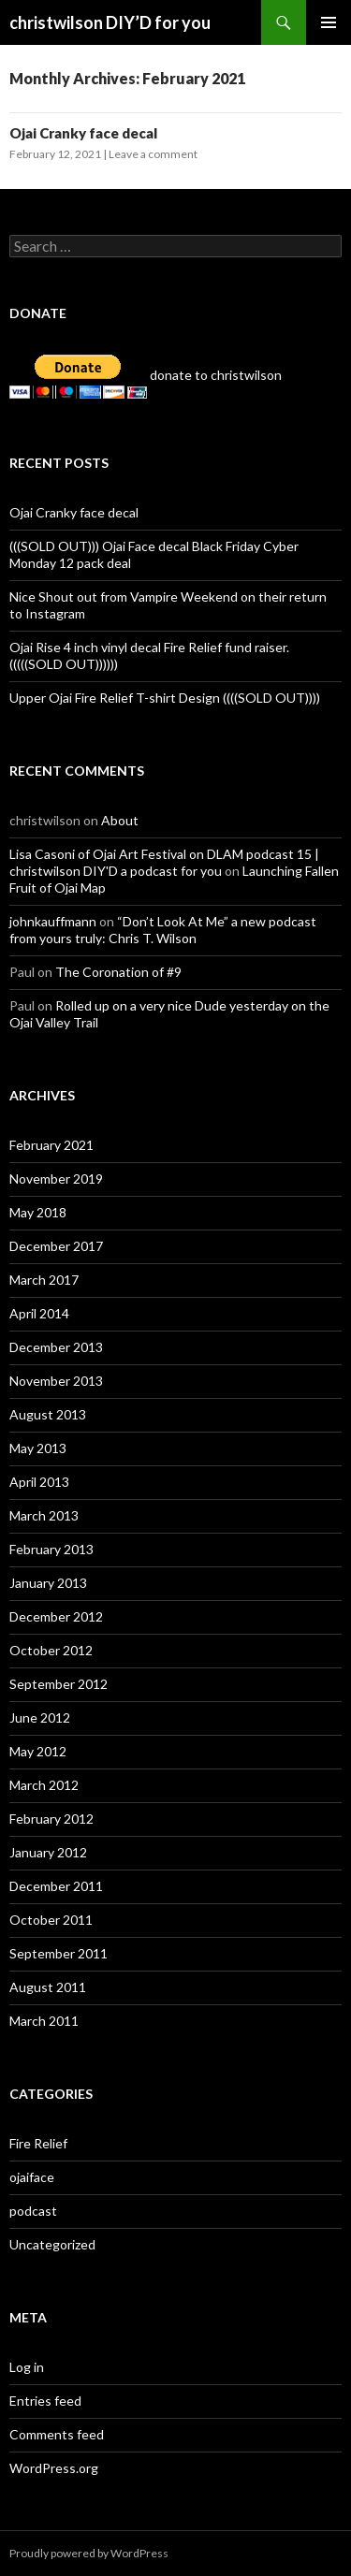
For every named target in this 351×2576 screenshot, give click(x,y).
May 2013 (37, 1448)
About (120, 820)
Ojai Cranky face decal (83, 132)
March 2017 (44, 1280)
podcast (33, 2211)
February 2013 (51, 1549)
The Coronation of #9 (118, 972)
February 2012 (51, 1818)
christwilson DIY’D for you (110, 22)
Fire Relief (38, 2143)
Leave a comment (153, 154)
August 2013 (47, 1414)
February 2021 (51, 1145)
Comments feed (56, 2434)
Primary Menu (328, 22)
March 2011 (44, 2021)
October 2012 (51, 1650)
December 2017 (56, 1246)
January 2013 (48, 1583)
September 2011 (58, 1953)
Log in (26, 2367)
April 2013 (39, 1482)
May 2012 (37, 1751)
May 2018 (37, 1212)
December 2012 (56, 1616)
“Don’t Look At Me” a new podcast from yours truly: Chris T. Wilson (162, 929)
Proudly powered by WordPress (88, 2553)
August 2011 (47, 1987)
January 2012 (48, 1852)
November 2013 (56, 1381)
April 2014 (39, 1313)
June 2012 (39, 1717)
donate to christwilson (145, 375)
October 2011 (51, 1920)
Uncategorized (52, 2244)
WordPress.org (53, 2468)
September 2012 (58, 1684)
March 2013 (44, 1515)
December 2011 (56, 1886)
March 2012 (44, 1785)
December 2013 (56, 1347)
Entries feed (45, 2401)
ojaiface (31, 2177)
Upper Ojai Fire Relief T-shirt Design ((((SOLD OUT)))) (164, 698)
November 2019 (56, 1178)
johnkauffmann (52, 921)
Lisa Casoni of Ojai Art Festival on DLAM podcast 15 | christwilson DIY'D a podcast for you (164, 862)
